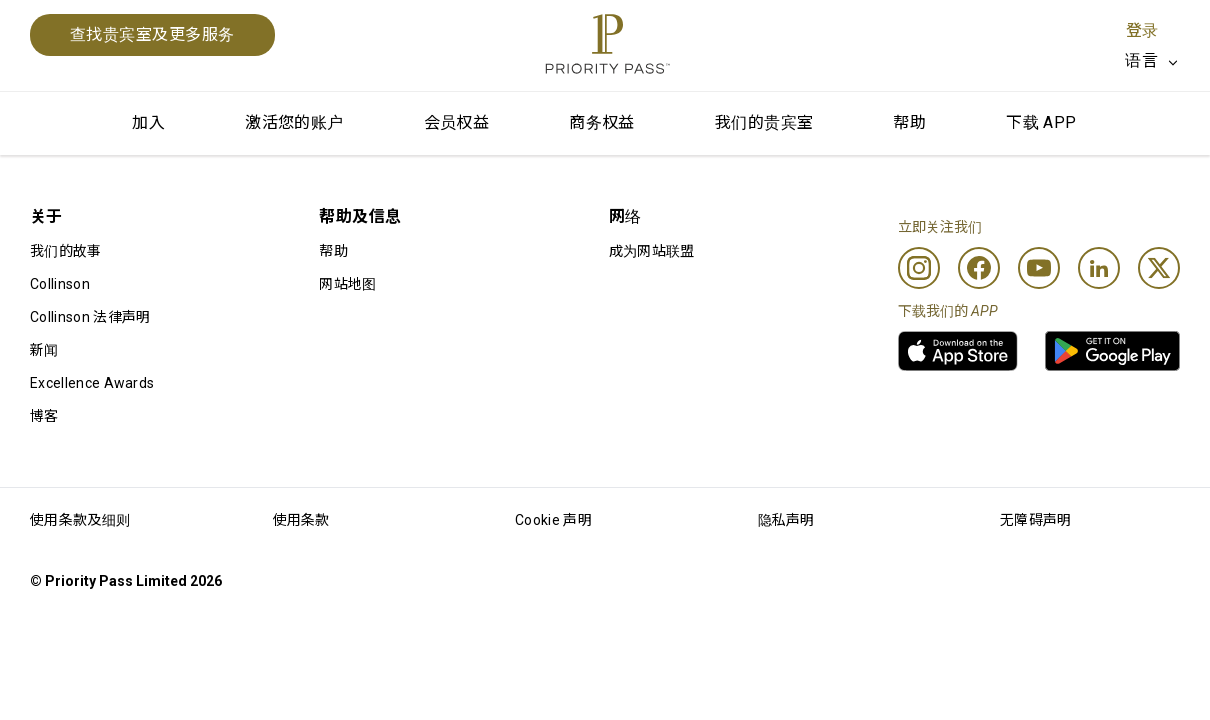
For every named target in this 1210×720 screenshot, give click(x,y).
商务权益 (602, 122)
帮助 (909, 122)
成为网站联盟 (652, 251)
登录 (1142, 30)
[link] (958, 351)
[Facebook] (979, 268)
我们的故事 (66, 251)
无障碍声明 (1036, 520)
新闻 (44, 350)
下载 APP (1041, 122)
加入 (148, 122)
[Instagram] (919, 268)
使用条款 (301, 520)
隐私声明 (786, 520)
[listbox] (1152, 61)
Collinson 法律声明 (90, 317)
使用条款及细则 (80, 520)
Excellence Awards (92, 383)
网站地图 (347, 284)
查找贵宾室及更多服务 (152, 34)
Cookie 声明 (553, 520)
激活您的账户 (294, 122)
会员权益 (457, 122)
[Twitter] (1159, 268)
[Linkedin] (1099, 268)
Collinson (60, 284)
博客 (44, 416)
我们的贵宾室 (764, 122)
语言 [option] (1141, 60)
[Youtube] (1039, 268)
